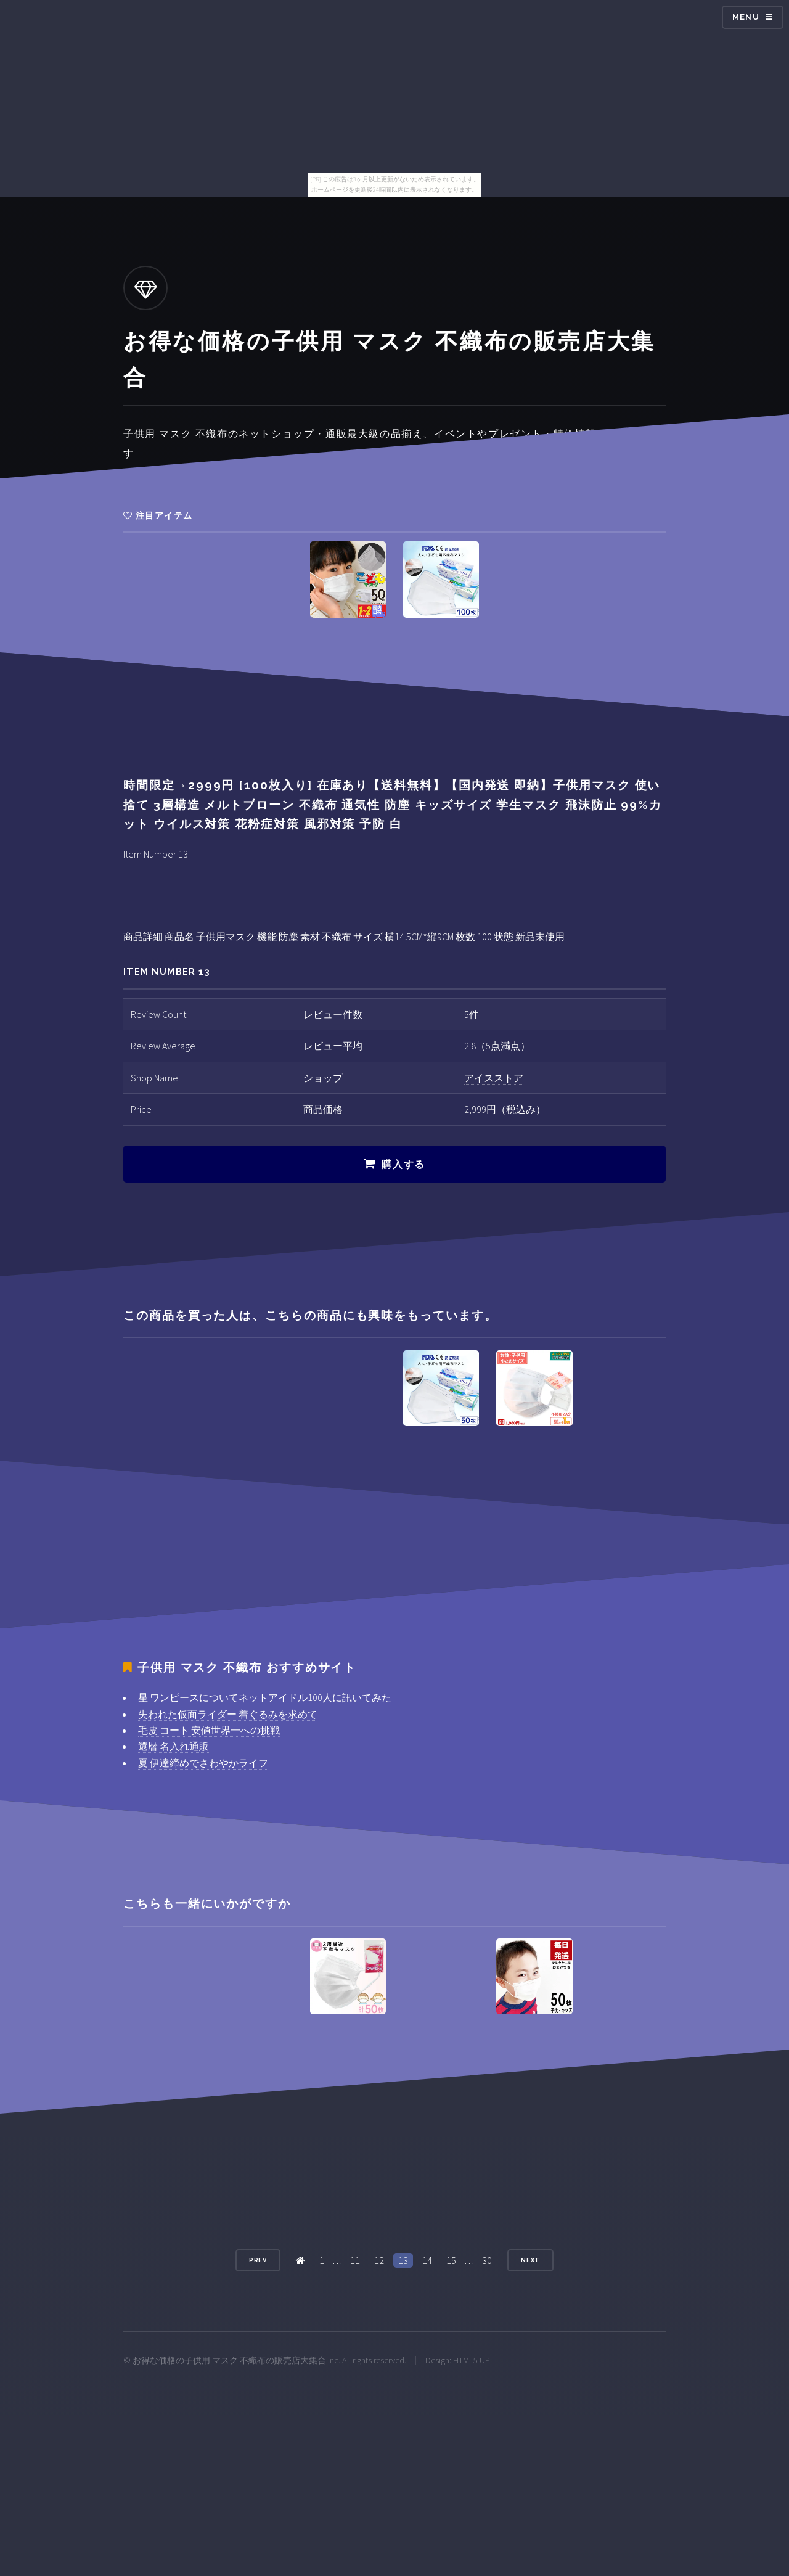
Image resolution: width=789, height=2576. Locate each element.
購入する (403, 1164)
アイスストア (493, 1078)
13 (403, 2260)
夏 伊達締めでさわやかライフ (203, 1763)
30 (487, 2260)
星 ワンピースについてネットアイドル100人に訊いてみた (264, 1697)
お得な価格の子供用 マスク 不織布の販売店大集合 (229, 2360)
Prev (258, 2260)
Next (531, 2260)
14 (427, 2260)
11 (355, 2260)
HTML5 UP (471, 2360)
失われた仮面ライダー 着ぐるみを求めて (227, 1714)
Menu (745, 17)
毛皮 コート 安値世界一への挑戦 (209, 1730)
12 (379, 2260)
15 (451, 2260)
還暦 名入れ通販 (173, 1746)
